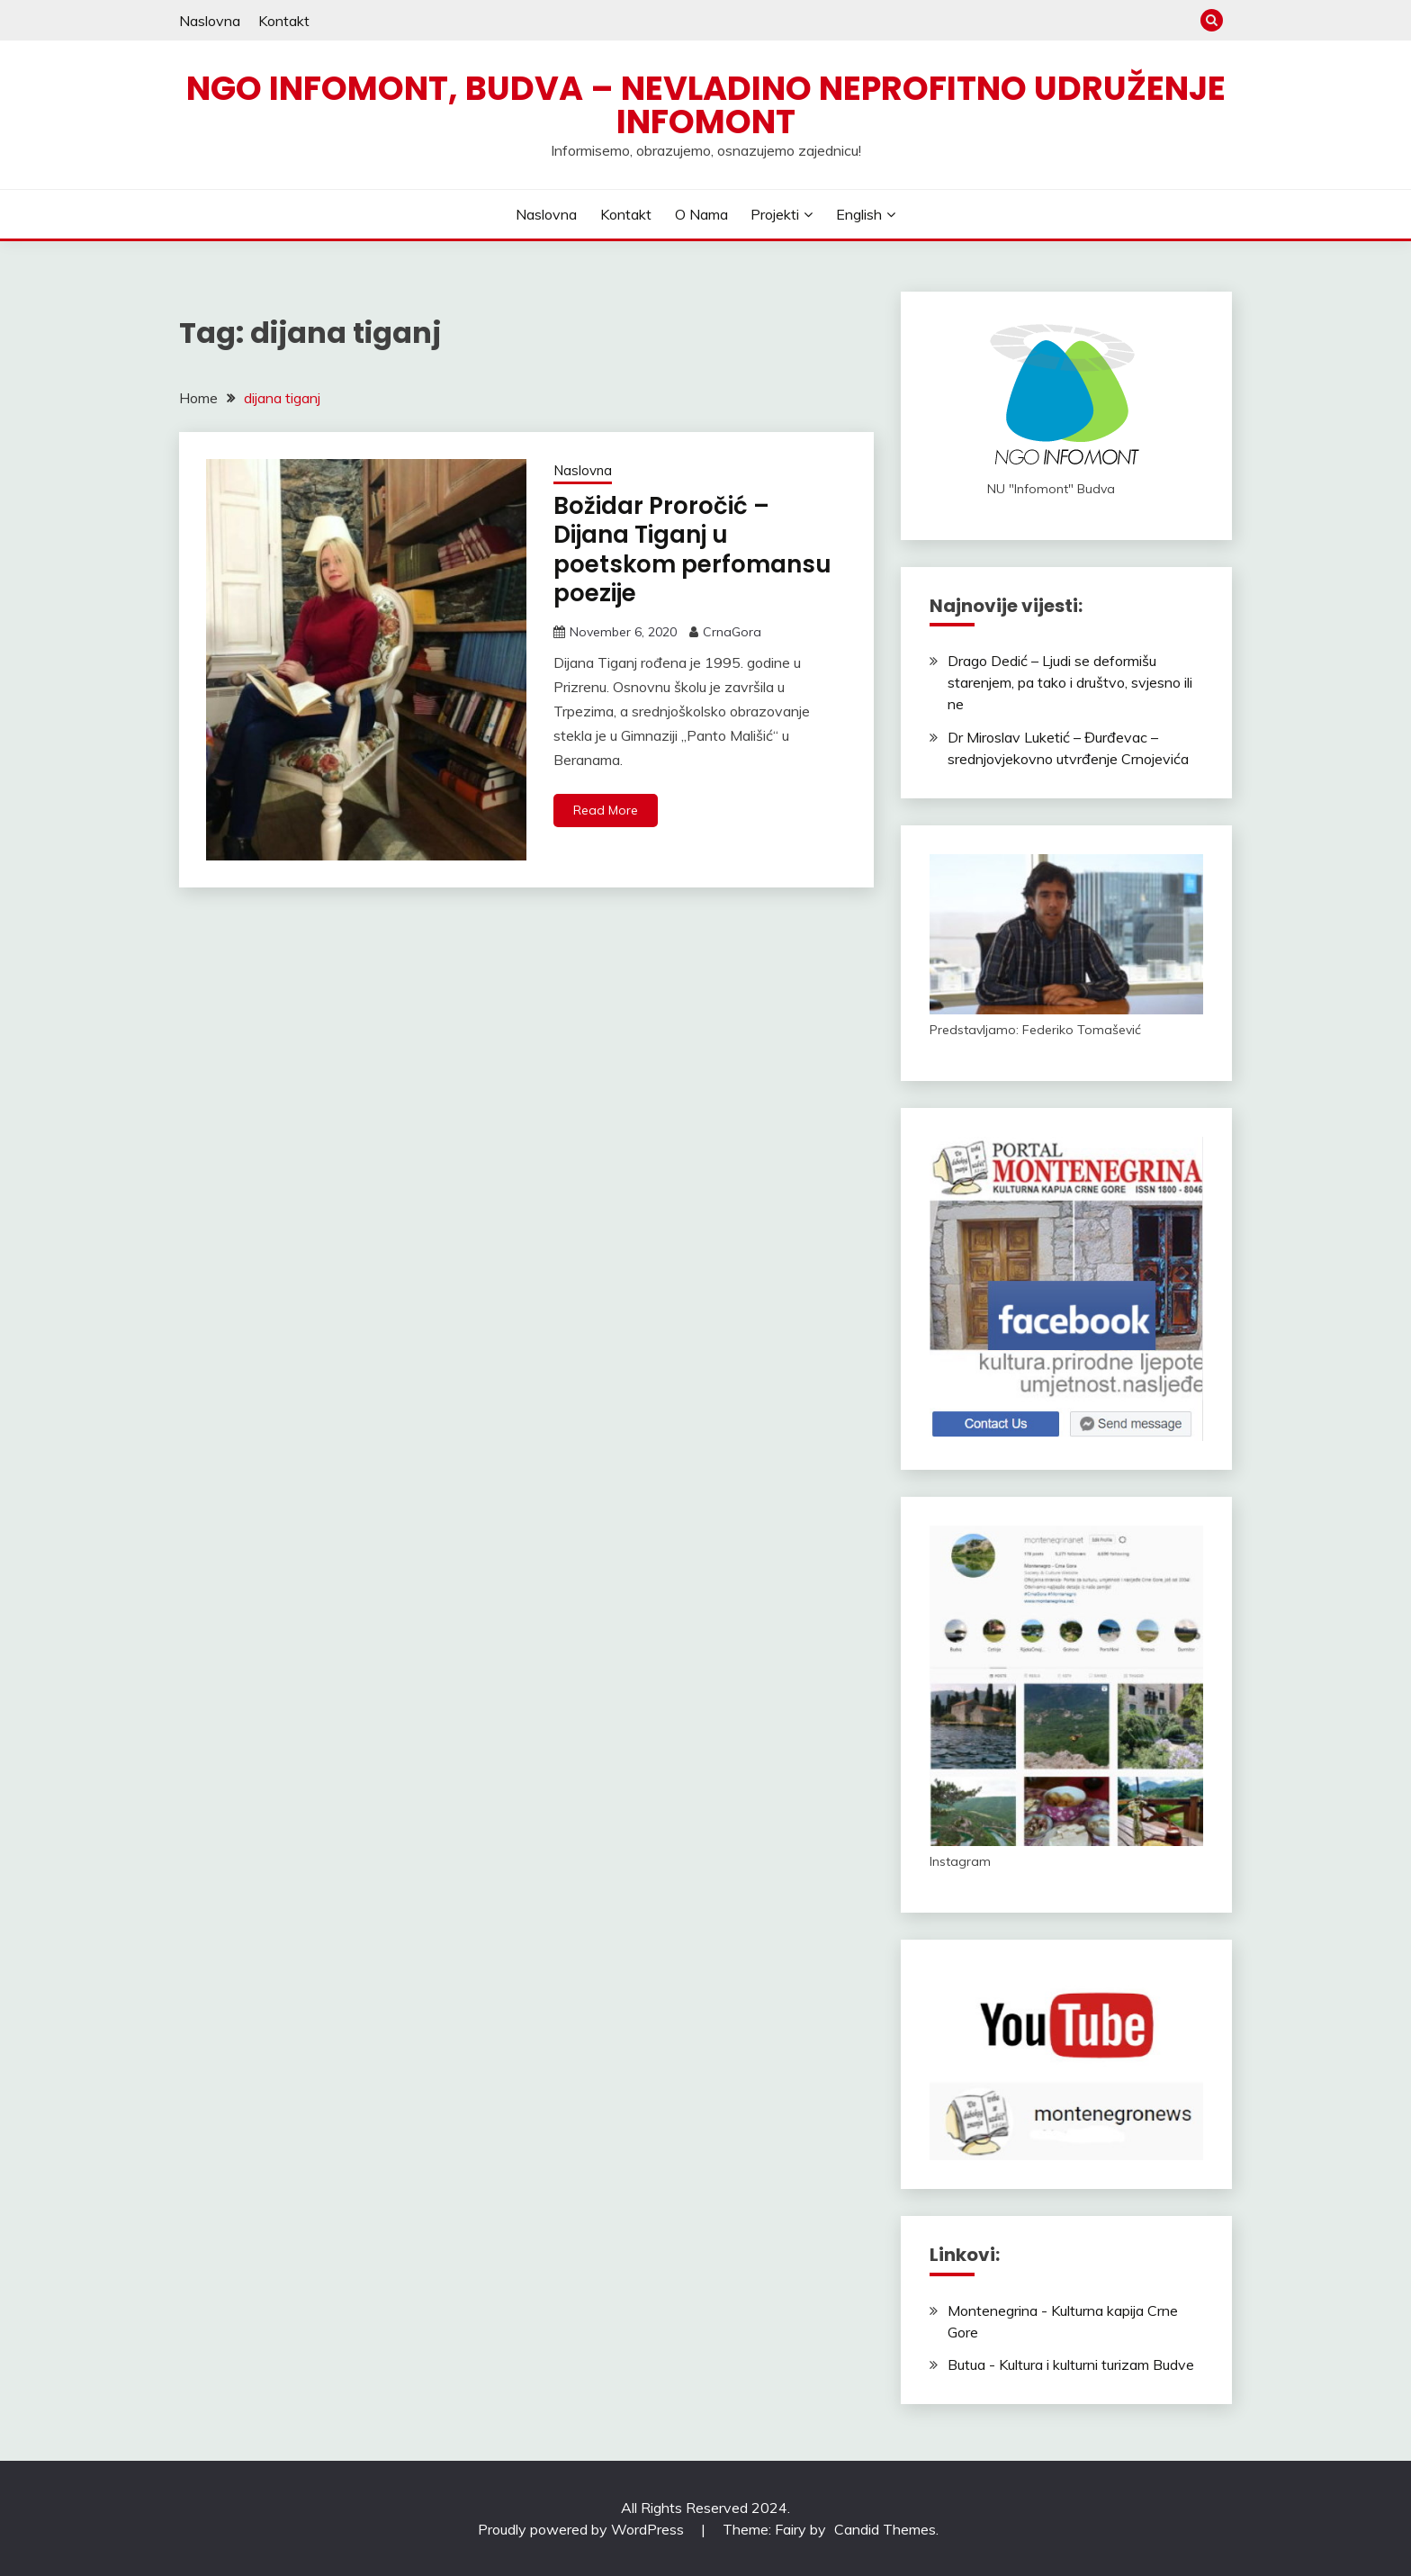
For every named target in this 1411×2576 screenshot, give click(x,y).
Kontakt (284, 21)
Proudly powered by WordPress (583, 2529)
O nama (701, 214)
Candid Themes (885, 2529)
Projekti (774, 214)
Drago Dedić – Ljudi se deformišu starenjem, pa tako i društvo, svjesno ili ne (1070, 682)
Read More (605, 810)
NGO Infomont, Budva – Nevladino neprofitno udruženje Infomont (706, 105)
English (859, 214)
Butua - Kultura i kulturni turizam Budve (1071, 2364)
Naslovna (209, 21)
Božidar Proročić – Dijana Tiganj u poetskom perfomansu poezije (692, 550)
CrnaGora (732, 632)
